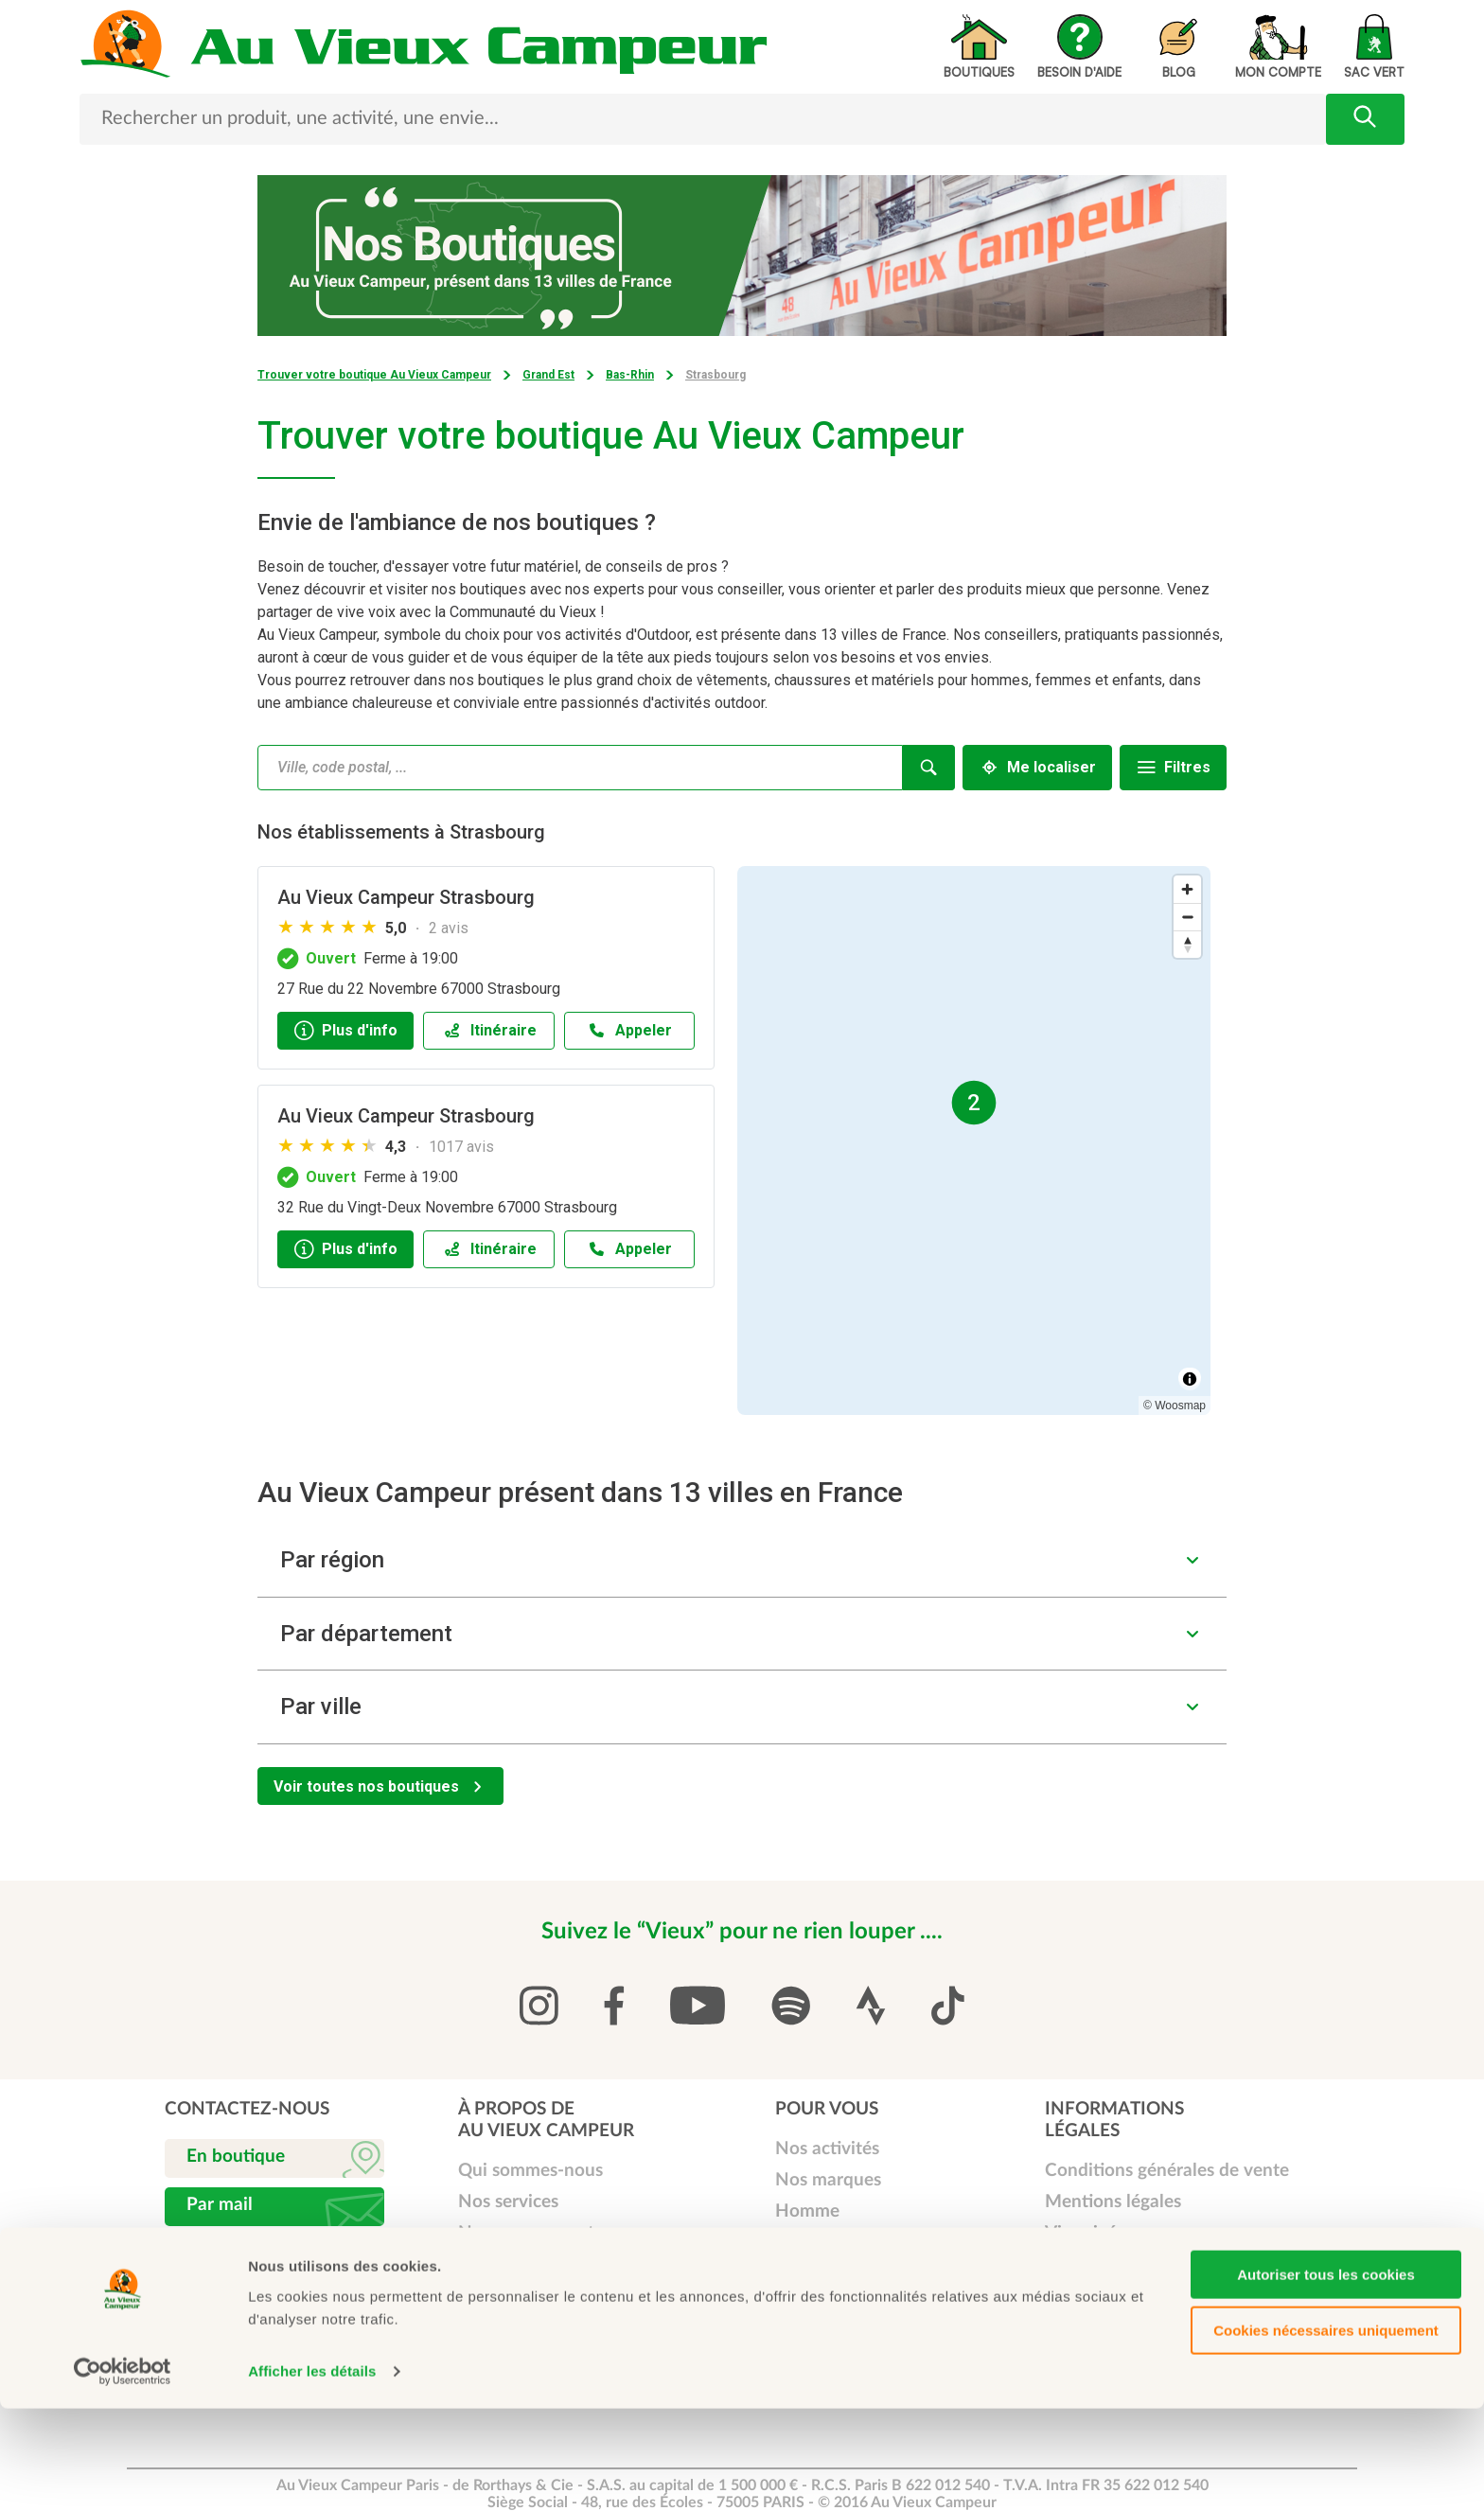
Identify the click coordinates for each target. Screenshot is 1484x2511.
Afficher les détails (312, 2474)
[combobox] (580, 767)
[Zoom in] (1187, 889)
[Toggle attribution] (1189, 1379)
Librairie (808, 2305)
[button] (742, 1560)
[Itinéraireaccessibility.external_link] (489, 1031)
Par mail (219, 2205)
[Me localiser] (1037, 767)
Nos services (508, 2202)
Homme (807, 2211)
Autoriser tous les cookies (1326, 2377)
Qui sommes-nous (530, 2171)
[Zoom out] (1187, 916)
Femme (804, 2243)
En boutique (235, 2157)
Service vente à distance (555, 2327)
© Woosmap (1174, 1405)
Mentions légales (1113, 2202)
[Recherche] (929, 767)
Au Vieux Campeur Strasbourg (406, 897)
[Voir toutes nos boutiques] (380, 1786)
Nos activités (827, 2149)
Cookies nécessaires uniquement (1326, 2433)
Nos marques (828, 2180)
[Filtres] (1173, 767)
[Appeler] (630, 1031)
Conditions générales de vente (1167, 2171)
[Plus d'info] (345, 1031)
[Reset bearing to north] (1187, 944)
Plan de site (1092, 2264)
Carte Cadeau (513, 2296)
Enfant (802, 2274)
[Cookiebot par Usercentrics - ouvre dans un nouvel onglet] (122, 2474)
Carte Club (501, 2264)
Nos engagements (530, 2233)
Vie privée (1085, 2233)
